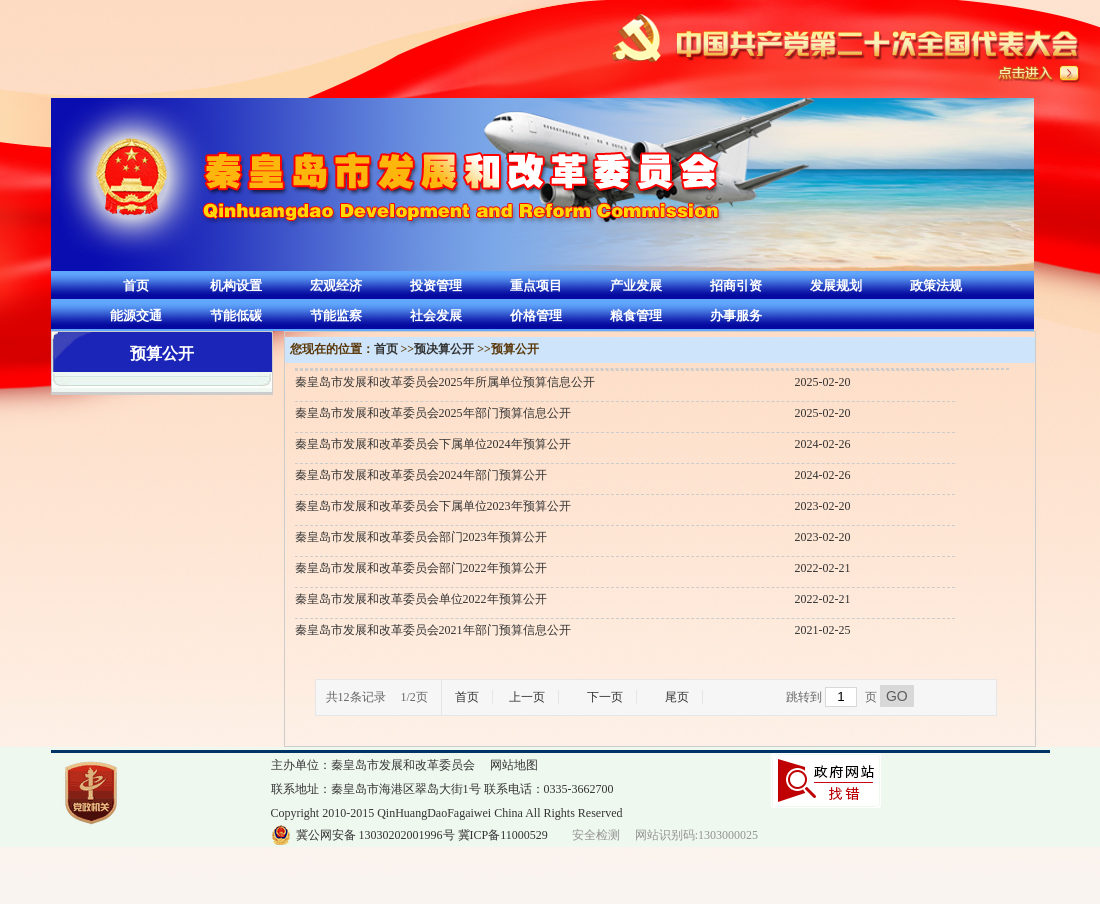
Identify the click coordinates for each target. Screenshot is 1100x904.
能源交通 (136, 315)
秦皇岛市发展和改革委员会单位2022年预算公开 (421, 599)
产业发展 (636, 285)
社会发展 (436, 315)
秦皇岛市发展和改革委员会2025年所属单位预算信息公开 (445, 382)
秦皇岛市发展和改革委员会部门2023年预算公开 (421, 537)
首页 (136, 285)
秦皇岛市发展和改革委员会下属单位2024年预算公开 (433, 444)
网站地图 (514, 765)
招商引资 (736, 285)
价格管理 (536, 315)
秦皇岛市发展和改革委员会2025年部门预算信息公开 (433, 413)
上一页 (527, 697)
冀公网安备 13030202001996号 (375, 835)
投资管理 (436, 285)
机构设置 (236, 285)
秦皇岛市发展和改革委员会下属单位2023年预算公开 (433, 506)
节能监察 (336, 315)
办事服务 (736, 315)
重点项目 (536, 285)
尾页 (677, 697)
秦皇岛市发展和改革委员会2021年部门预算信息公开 (433, 630)
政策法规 (936, 285)
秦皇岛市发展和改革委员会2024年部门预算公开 (421, 475)
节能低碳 (236, 315)
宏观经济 (336, 285)
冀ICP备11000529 (503, 835)
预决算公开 (444, 349)
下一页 (605, 697)
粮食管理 (636, 315)
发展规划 (836, 285)
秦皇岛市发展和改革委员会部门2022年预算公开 (421, 568)
